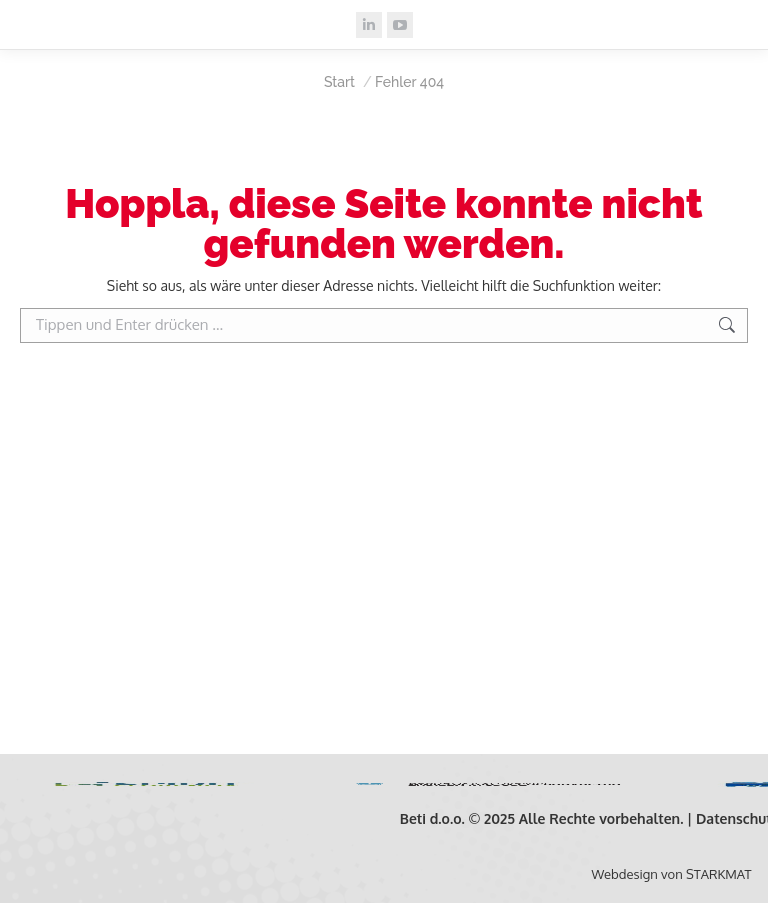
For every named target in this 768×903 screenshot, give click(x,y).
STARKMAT (718, 874)
